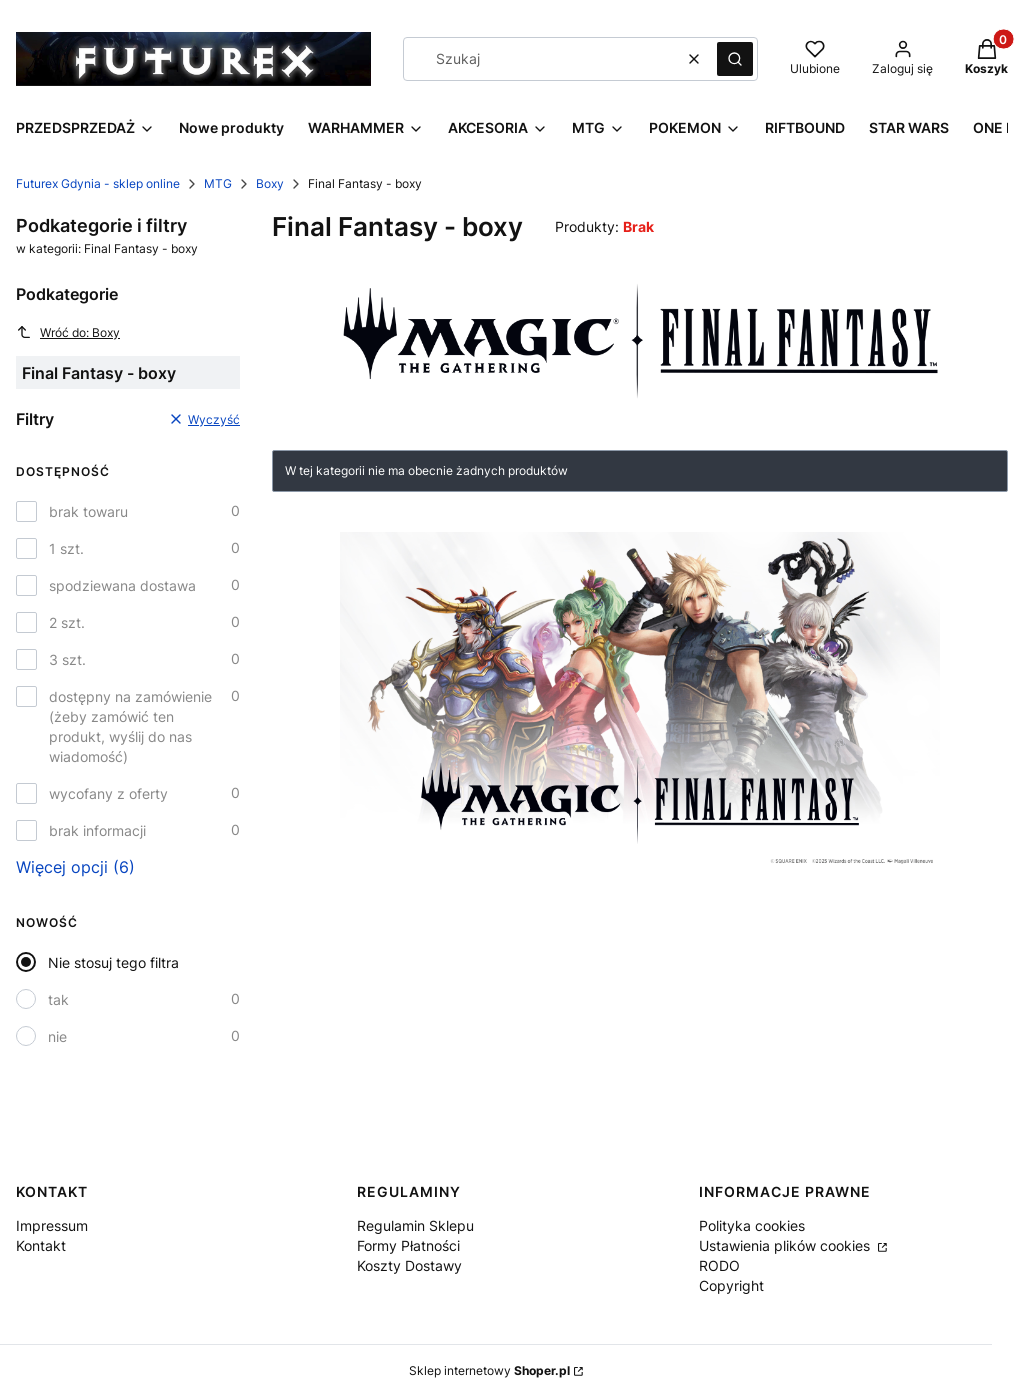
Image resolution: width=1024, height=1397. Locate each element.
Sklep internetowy (489, 1370)
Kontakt (41, 1245)
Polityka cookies (752, 1225)
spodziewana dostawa (122, 585)
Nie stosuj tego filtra (113, 962)
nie (57, 1036)
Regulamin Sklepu (415, 1225)
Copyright (731, 1285)
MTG (218, 183)
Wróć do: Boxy (68, 332)
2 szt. (67, 622)
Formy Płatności (408, 1245)
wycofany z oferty (108, 793)
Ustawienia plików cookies (786, 1245)
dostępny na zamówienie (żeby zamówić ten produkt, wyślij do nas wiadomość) (130, 726)
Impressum (52, 1225)
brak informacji (97, 830)
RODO (719, 1265)
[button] (735, 59)
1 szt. (66, 548)
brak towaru (88, 511)
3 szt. (67, 659)
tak (58, 999)
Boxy (270, 183)
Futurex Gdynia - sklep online (98, 183)
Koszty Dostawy (409, 1265)
